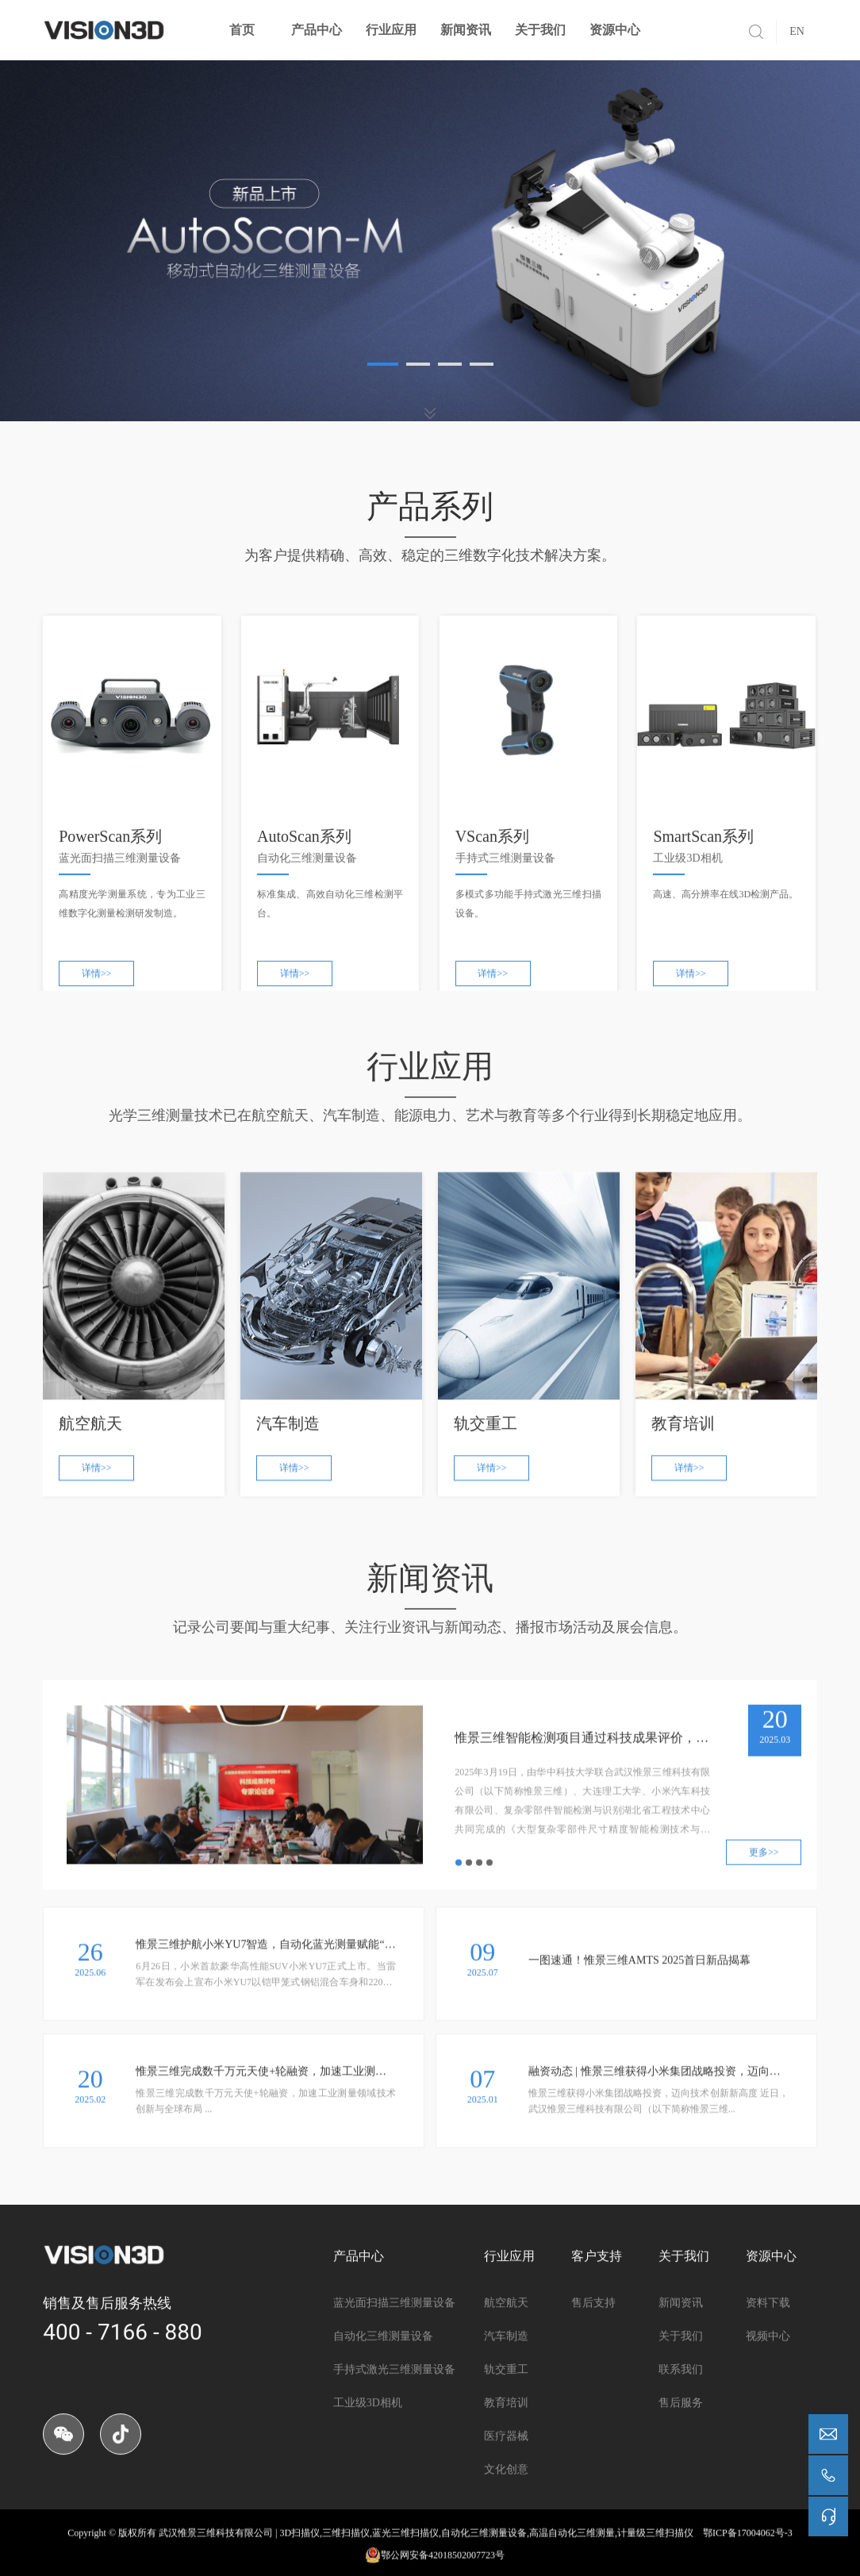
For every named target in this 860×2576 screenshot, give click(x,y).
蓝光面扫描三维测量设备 (394, 2353)
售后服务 (680, 2453)
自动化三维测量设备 (383, 2387)
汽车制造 (506, 2387)
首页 (242, 29)
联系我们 (680, 2420)
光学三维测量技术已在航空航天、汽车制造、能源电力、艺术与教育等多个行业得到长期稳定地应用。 (430, 1129)
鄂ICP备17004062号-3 (748, 2540)
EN (796, 31)
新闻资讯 (465, 29)
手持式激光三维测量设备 (394, 2420)
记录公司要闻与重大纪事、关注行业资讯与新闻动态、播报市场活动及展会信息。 (430, 1640)
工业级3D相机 (367, 2453)
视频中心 (768, 2387)
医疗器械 (506, 2487)
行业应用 (391, 29)
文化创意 (506, 2520)
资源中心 (614, 29)
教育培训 (506, 2453)
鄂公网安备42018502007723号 (435, 2562)
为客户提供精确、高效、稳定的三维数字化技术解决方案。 (430, 555)
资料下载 (768, 2353)
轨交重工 (506, 2420)
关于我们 (540, 29)
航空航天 (506, 2353)
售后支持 (593, 2353)
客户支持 (596, 2306)
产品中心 (316, 29)
